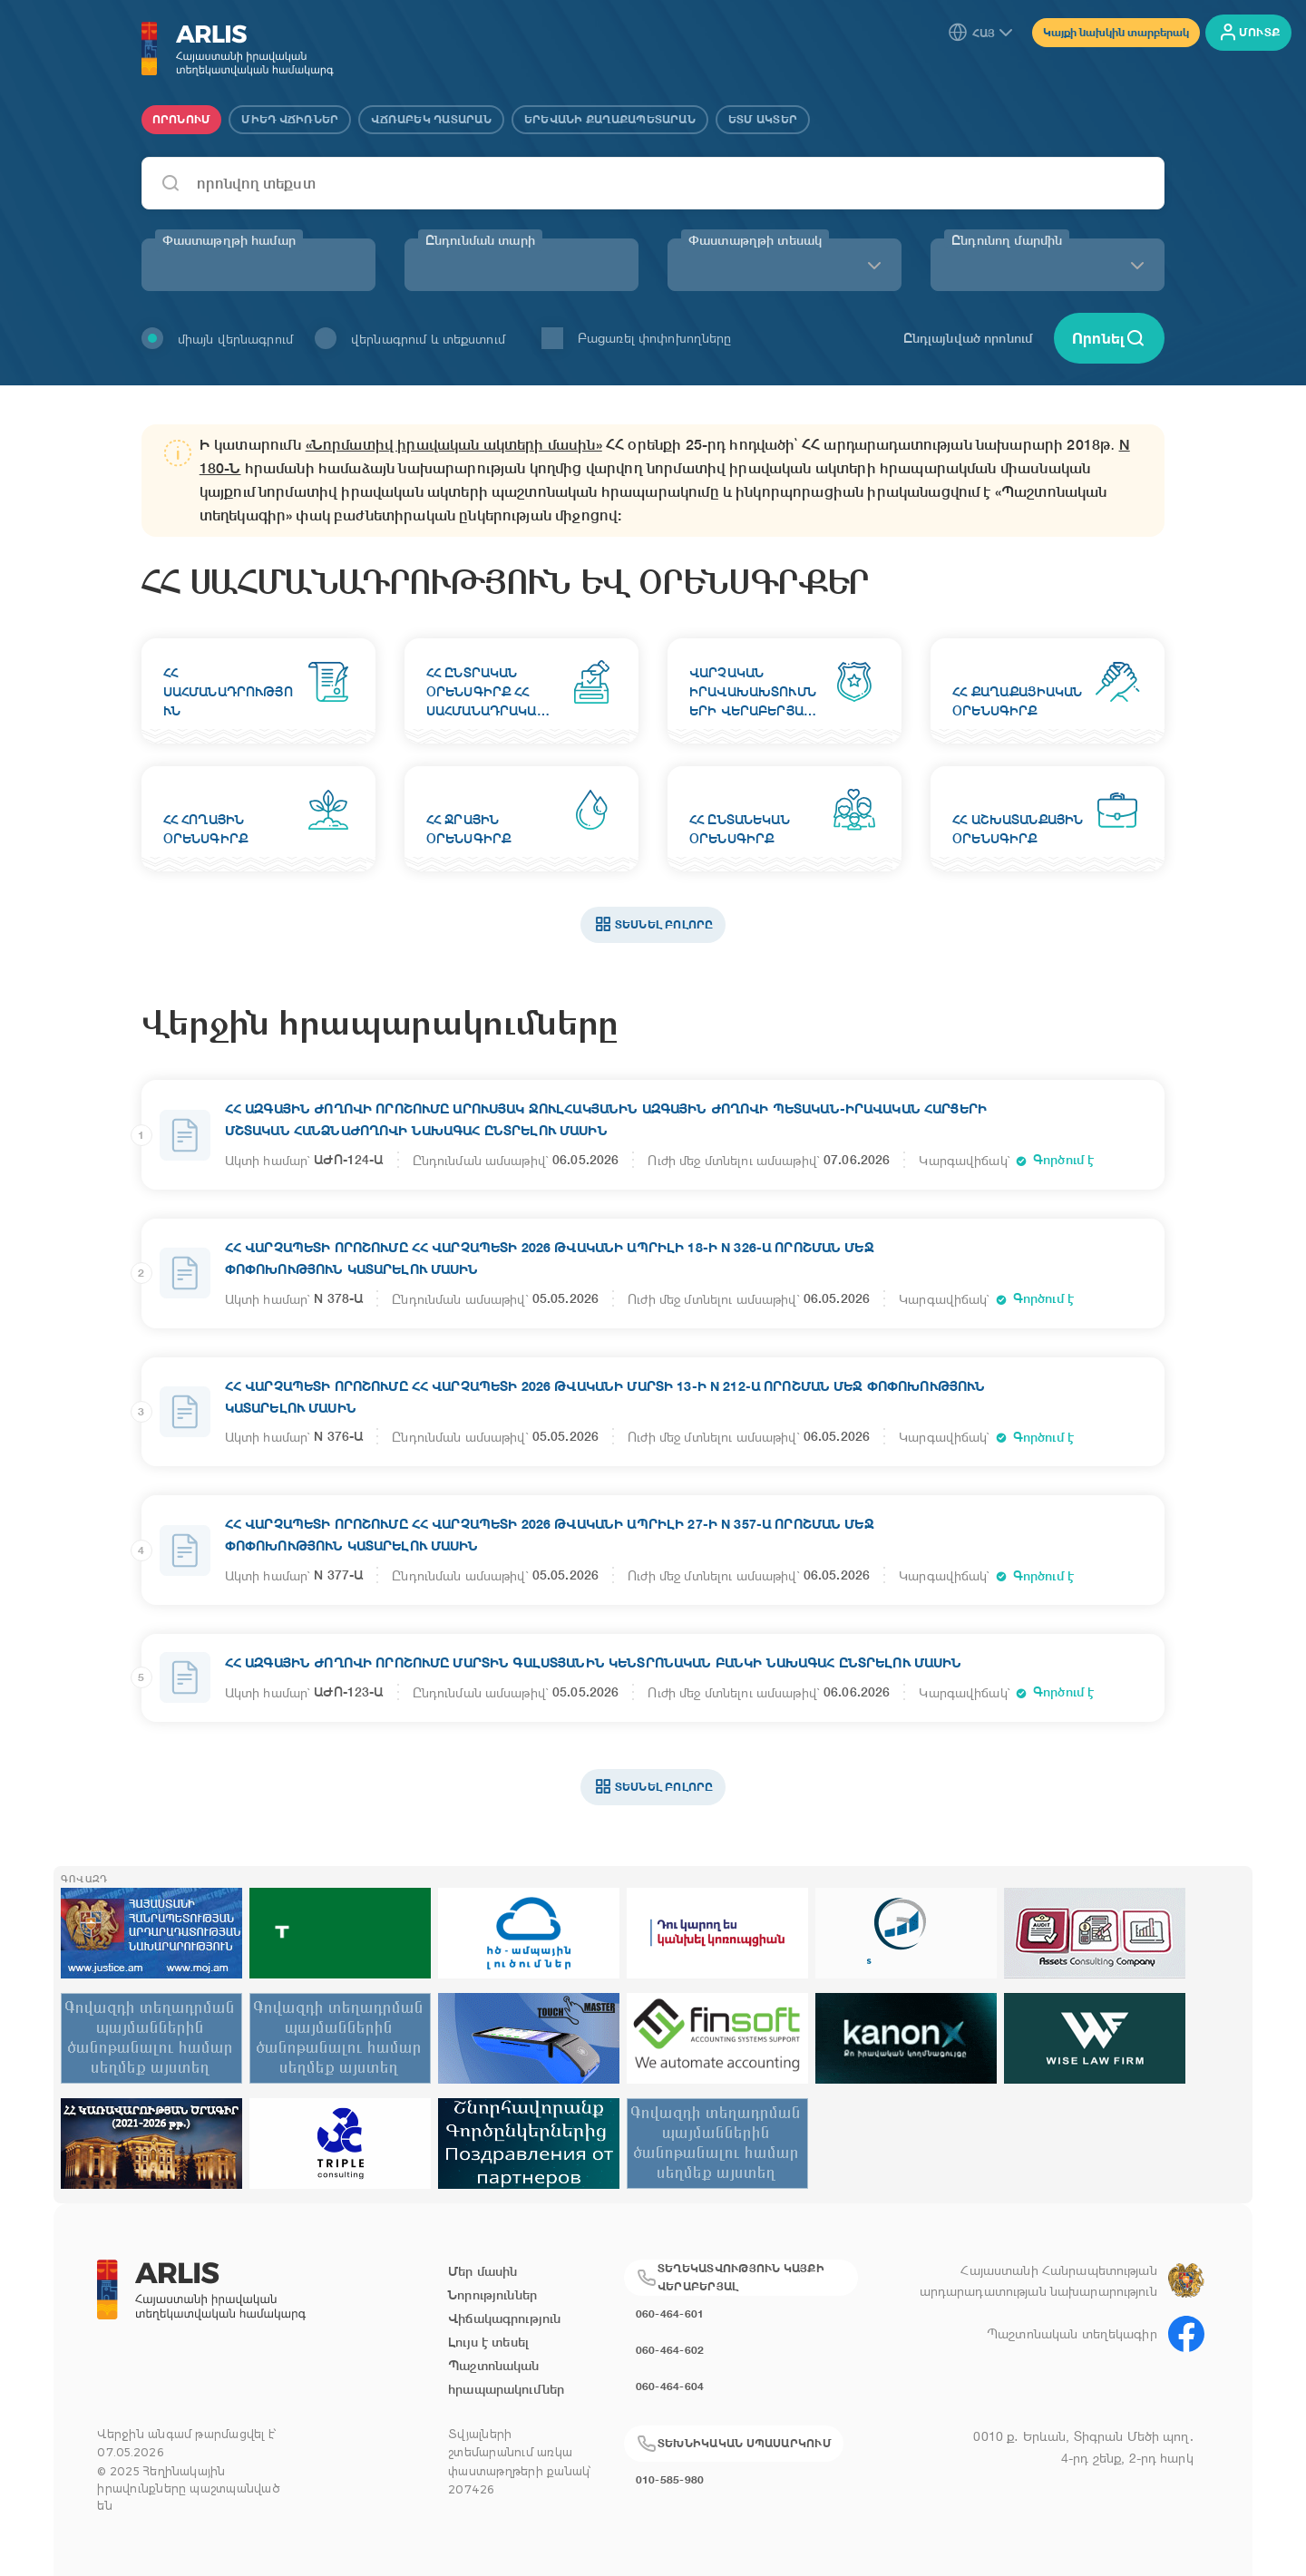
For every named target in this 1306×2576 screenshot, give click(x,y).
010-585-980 (670, 2479)
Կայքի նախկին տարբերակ (1116, 32)
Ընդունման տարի (480, 240)
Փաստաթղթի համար (229, 240)
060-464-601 (670, 2313)
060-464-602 (670, 2350)
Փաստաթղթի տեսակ (755, 240)
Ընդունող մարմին (1006, 240)
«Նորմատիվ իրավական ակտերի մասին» (454, 444)
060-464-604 (670, 2386)
